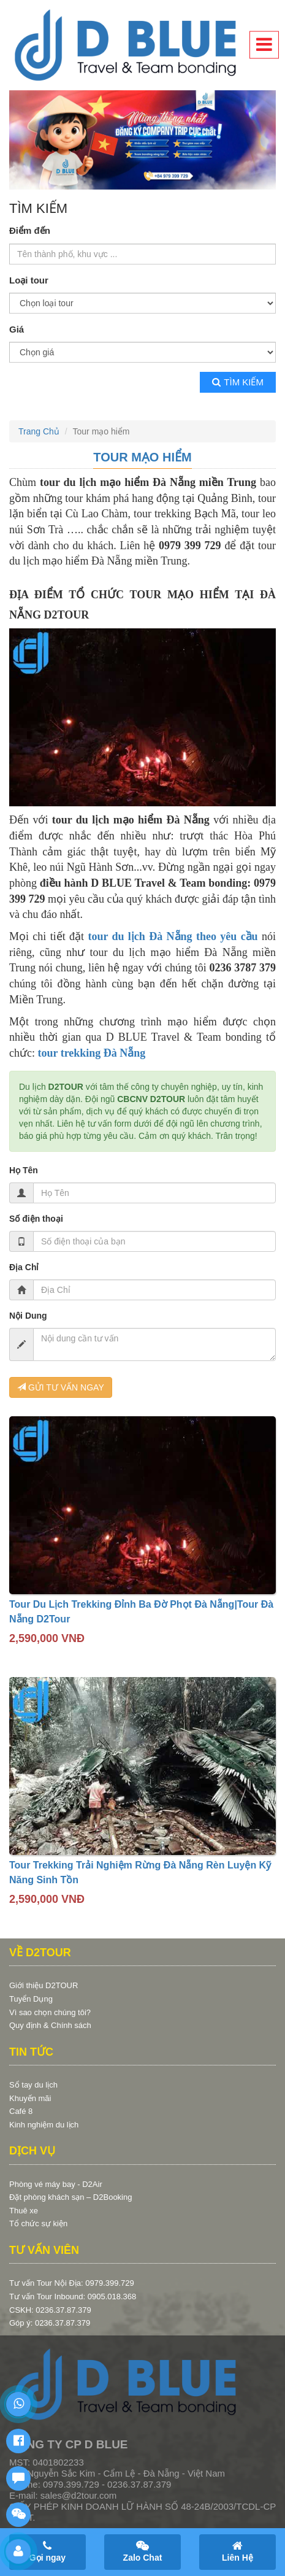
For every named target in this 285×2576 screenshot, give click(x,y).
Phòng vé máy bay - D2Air (55, 2184)
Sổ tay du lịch (33, 2084)
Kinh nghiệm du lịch (43, 2124)
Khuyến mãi (30, 2098)
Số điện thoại (36, 1219)
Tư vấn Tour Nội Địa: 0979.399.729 (71, 2283)
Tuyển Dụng (31, 1998)
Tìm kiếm (238, 382)
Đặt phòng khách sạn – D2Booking (70, 2197)
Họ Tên (23, 1170)
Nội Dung (28, 1316)
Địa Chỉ (24, 1267)
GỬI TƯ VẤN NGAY (60, 1387)
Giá (16, 329)
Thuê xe (23, 2210)
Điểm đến (29, 230)
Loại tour (28, 280)
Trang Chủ (38, 431)
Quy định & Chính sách (50, 2025)
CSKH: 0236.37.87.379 (50, 2310)
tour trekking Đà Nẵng (91, 1053)
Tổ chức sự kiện (38, 2223)
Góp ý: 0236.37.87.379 (49, 2322)
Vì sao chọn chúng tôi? (50, 2012)
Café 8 (20, 2111)
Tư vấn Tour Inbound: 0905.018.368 (72, 2296)
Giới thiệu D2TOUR (43, 1985)
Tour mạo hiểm (142, 457)
